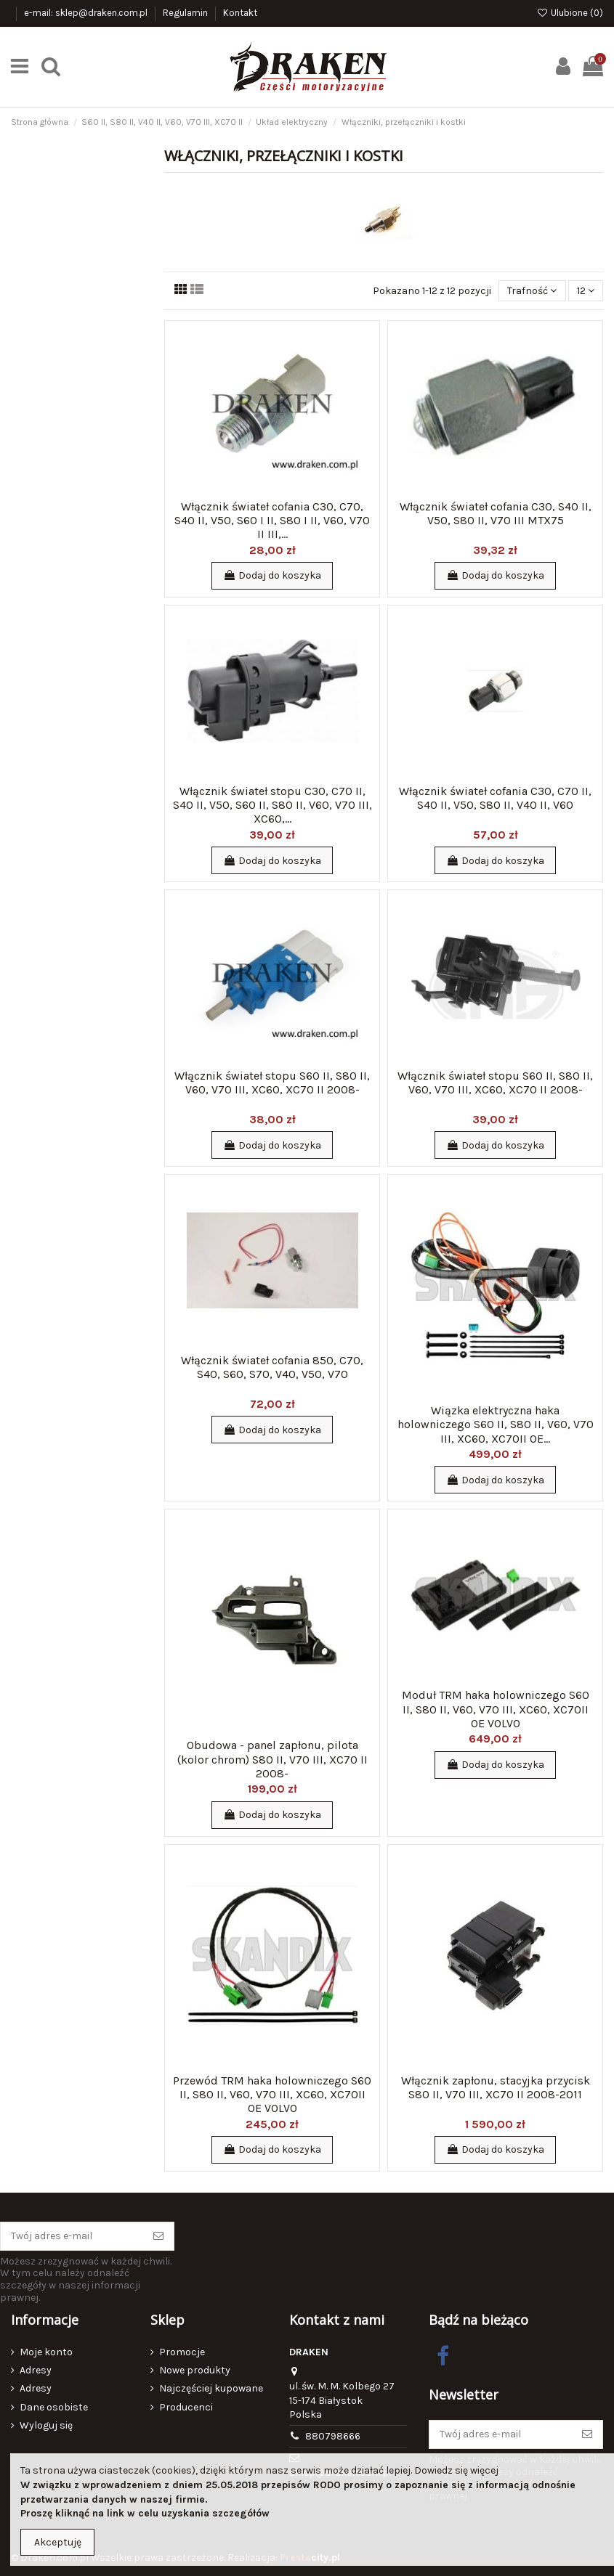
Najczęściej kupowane (211, 2388)
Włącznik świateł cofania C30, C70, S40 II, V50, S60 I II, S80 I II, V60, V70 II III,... (272, 520)
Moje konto (46, 2352)
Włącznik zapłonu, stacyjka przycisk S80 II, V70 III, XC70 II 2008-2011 (495, 2087)
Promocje (182, 2352)
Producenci (186, 2407)
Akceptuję (57, 2542)
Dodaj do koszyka (272, 575)
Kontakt (240, 12)
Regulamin (186, 12)
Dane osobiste (54, 2407)
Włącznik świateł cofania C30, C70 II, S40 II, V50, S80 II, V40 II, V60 (495, 798)
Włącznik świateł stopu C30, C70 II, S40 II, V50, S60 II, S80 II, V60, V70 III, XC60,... (272, 805)
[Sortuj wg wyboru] (531, 290)
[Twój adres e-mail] (72, 2236)
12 (585, 291)
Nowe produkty (194, 2370)
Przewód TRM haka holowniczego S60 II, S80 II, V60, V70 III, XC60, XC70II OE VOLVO (272, 2094)
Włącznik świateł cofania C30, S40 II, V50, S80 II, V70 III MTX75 (495, 513)
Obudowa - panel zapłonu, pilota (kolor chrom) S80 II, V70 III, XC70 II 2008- (272, 1759)
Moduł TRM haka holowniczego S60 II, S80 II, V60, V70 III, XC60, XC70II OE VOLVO (495, 1708)
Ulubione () (569, 12)
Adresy (36, 2370)
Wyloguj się (46, 2425)
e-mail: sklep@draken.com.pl (87, 12)
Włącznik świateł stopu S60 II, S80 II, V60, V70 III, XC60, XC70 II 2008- (272, 1082)
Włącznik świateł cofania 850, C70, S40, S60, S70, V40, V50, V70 (272, 1367)
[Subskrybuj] (158, 2236)
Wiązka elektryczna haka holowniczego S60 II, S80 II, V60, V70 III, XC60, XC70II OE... (495, 1424)
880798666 (332, 2436)
